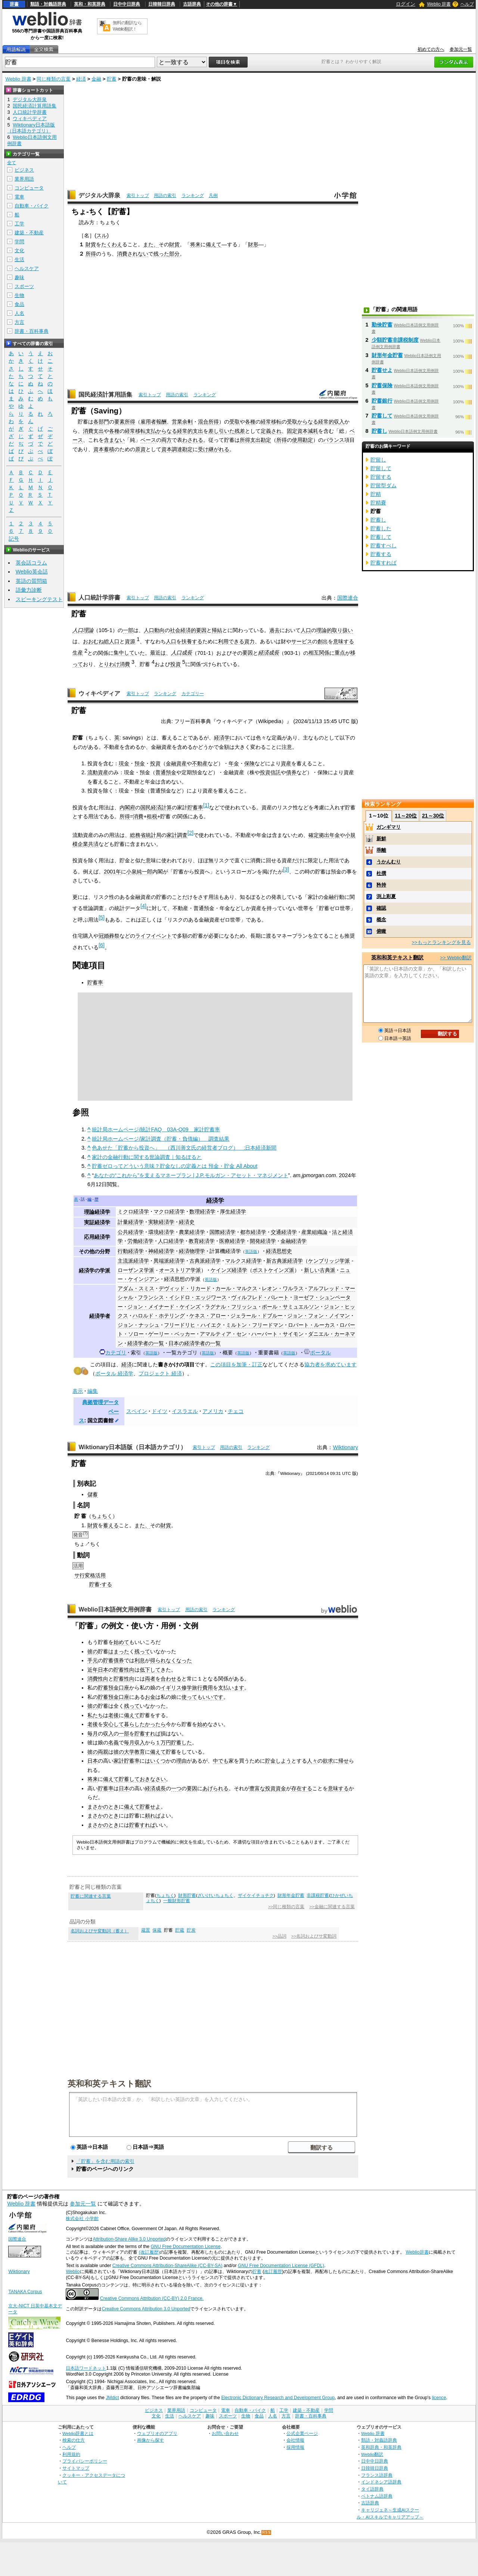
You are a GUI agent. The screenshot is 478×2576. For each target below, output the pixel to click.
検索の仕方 (73, 2440)
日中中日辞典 (126, 4)
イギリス (171, 1688)
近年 (92, 1670)
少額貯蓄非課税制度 (395, 340)
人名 (19, 313)
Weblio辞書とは (77, 2433)
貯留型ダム (383, 485)
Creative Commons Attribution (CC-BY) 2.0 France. (152, 2298)
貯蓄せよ (150, 1807)
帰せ (343, 1761)
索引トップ (138, 195)
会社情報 (295, 2440)
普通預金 (165, 772)
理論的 (324, 630)
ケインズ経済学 (229, 1270)
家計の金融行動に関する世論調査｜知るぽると (147, 1157)
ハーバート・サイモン (277, 1334)
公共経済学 (131, 1232)
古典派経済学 (205, 1261)
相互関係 (318, 653)
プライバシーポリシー (84, 2460)
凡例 (213, 195)
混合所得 (208, 422)
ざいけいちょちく (215, 1895)
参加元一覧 (461, 49)
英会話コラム (31, 563)
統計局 (153, 835)
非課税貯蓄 (318, 1895)
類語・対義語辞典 (48, 4)
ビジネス (24, 170)
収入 (339, 422)
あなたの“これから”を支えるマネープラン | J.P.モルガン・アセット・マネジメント (191, 1175)
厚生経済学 (233, 1211)
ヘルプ (467, 4)
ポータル (320, 1353)
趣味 (19, 277)
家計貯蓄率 (127, 1761)
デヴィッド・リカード (185, 1288)
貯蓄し (379, 431)
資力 (249, 641)
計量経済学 (131, 1222)
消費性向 (97, 1679)
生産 (77, 653)
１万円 (163, 1742)
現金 (124, 763)
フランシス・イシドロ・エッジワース (182, 1297)
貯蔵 (179, 1930)
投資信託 (270, 772)
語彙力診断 (29, 590)
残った (161, 254)
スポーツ (24, 286)
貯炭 (191, 1930)
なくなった (179, 1660)
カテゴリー (192, 693)
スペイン (136, 1411)
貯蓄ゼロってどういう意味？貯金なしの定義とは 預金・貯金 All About (174, 1166)
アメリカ (212, 1411)
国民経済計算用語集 (105, 394)
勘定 (307, 440)
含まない (114, 440)
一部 (128, 630)
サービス (301, 641)
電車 (19, 197)
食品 (19, 304)
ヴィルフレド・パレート (260, 1297)
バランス (333, 440)
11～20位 (406, 816)
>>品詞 (279, 1936)
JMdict (112, 2397)
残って (142, 1651)
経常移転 (271, 422)
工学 (19, 223)
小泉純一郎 (139, 872)
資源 (130, 641)
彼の (92, 1651)
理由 (181, 1761)
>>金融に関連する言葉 (331, 1906)
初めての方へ (431, 49)
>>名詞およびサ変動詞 (313, 1936)
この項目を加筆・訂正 (236, 1364)
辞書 (14, 4)
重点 (340, 653)
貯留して (380, 468)
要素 (119, 422)
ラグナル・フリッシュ (231, 1307)
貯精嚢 (378, 503)
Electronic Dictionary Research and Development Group (278, 2397)
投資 (175, 664)
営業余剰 (182, 422)
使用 (297, 440)
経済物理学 (192, 1251)
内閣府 (127, 807)
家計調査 (177, 835)
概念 (381, 919)
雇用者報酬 (153, 422)
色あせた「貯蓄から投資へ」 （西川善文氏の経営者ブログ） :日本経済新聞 (184, 1148)
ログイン (405, 4)
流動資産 (97, 772)
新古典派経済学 (284, 1261)
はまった (118, 1651)
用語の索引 (165, 195)
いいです (212, 1697)
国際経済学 (222, 1232)
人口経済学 (171, 1241)
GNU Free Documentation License (186, 2246)
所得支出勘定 (255, 440)
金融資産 (176, 763)
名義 (113, 1742)
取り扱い (342, 630)
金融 (96, 79)
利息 (139, 1660)
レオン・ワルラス (283, 1288)
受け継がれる (213, 449)
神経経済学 (161, 1251)
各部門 (101, 422)
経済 (81, 79)
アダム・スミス (136, 1288)
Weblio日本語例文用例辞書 (115, 1609)
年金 (234, 763)
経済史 (187, 1222)
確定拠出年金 (324, 835)
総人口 (112, 641)
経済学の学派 (94, 1270)
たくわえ (111, 244)
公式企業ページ (302, 2433)
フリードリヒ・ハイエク (192, 1325)
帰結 (217, 630)
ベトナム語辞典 (376, 2496)
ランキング (192, 195)
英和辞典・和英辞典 (381, 2447)
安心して (113, 1724)
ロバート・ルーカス (311, 1325)
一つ (176, 1788)
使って (189, 1697)
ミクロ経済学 (133, 1211)
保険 (249, 763)
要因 (247, 653)
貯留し (378, 460)
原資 (140, 449)
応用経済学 (97, 1237)
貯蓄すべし (383, 545)
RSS (266, 2532)
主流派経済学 (133, 1261)
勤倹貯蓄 (382, 325)
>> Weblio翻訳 (455, 957)
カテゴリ (115, 1353)
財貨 (91, 244)
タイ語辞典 (372, 2488)
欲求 (328, 1761)
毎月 (92, 1733)
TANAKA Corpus (25, 2291)
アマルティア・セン (223, 1334)
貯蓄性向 (124, 1670)
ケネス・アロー (207, 1316)
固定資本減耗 (302, 431)
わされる (192, 440)
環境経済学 (161, 1232)
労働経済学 (140, 1241)
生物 (19, 295)
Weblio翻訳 (372, 2454)
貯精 (375, 494)
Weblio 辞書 (439, 4)
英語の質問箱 (31, 581)
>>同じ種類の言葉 (286, 1906)
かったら (155, 1724)
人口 (306, 630)
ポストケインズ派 (273, 1270)
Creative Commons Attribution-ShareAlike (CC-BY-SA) (167, 2265)
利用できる (231, 641)
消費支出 (93, 431)
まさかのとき (103, 1807)
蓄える (111, 1525)
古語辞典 (192, 4)
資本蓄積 (103, 449)
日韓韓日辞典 (161, 4)
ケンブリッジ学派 (329, 1261)
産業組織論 (314, 1232)
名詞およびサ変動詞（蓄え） (100, 1931)
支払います (231, 1688)
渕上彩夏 (386, 896)
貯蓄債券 (113, 1660)
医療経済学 (232, 1241)
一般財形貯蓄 (176, 1900)
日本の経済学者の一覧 (194, 1343)
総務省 (138, 835)
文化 (19, 250)
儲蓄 (92, 1494)
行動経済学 (131, 1251)
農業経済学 (192, 1232)
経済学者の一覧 (145, 1343)
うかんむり (388, 862)
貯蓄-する (100, 1584)
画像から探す (150, 2440)
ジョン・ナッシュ (138, 1325)
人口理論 (82, 630)
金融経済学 (293, 1241)
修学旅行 (191, 1688)
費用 (207, 1688)
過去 (274, 630)
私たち (95, 1715)
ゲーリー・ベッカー (171, 1334)
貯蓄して (129, 1779)
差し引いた (221, 431)
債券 (291, 772)
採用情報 (295, 2447)
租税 (152, 816)
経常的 (326, 422)
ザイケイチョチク (256, 1895)
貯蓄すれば (147, 1733)
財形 (253, 244)
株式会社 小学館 (82, 2218)
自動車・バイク (32, 206)
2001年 (112, 872)
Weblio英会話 (32, 572)
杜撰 (381, 873)
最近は (158, 653)
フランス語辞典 (376, 2475)
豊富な (257, 1788)
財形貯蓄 (187, 1895)
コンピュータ (29, 188)
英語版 (251, 1251)
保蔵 (156, 1930)
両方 (166, 440)
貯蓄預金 (108, 1688)
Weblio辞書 (417, 2252)
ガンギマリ (388, 827)
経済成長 (268, 653)
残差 (240, 431)
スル (101, 235)
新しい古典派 (319, 1270)
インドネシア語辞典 (381, 2481)
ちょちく (101, 1516)
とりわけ (109, 664)
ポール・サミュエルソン (290, 1307)
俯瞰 (381, 931)
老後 (113, 1715)
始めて (121, 1642)
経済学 (222, 738)
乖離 (381, 850)
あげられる (215, 1788)
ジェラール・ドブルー (256, 1316)
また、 (151, 244)
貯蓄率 (195, 807)
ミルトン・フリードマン (254, 1325)
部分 (174, 254)
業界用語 (24, 179)
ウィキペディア (99, 693)
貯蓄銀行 (382, 401)
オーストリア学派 (180, 1270)
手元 (92, 1660)
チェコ (235, 1411)
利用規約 (71, 2454)
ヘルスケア (27, 268)
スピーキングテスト (39, 599)
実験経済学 (161, 1222)
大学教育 (134, 1752)
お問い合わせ (225, 2433)
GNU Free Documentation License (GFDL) (281, 2265)
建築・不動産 (29, 232)
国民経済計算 (156, 807)
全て (11, 162)
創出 (322, 641)
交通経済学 (284, 1232)
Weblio (73, 2271)
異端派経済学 (169, 1261)
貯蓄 (112, 79)
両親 (103, 1752)
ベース (148, 440)
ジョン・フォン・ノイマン (318, 1316)
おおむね (93, 641)
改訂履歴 (273, 2271)
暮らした (134, 1724)
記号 (14, 539)
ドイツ (159, 1411)
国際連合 (347, 598)
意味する (343, 641)
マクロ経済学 (169, 1211)
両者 (150, 1679)
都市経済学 (253, 1232)
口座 (124, 1688)
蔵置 (145, 1930)
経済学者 (99, 1316)
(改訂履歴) (149, 2252)
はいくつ (155, 1761)
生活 (19, 259)
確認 (381, 908)
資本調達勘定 (177, 449)
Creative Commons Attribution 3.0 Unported (146, 2308)
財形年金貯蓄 (290, 1895)
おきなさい (153, 1779)
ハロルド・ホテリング (159, 1316)
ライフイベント (153, 936)
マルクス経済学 (243, 1261)
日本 (103, 1670)
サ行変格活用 (90, 1575)
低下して (150, 1670)
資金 (281, 1788)
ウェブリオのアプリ (157, 2433)
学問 (19, 241)
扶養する (191, 641)
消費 (125, 664)
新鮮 (381, 838)
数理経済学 (202, 1211)
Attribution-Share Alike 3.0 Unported (129, 2239)
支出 (198, 431)
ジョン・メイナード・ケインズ (164, 1307)
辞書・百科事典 (32, 331)
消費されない (132, 254)
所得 (91, 254)
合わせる (171, 1679)
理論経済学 (97, 1212)
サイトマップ (75, 2468)
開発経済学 (263, 1241)
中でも (221, 1761)
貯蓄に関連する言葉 (91, 1896)
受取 (234, 422)
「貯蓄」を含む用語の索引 (105, 2161)
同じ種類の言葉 (54, 79)
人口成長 (181, 653)
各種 (250, 422)
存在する (301, 1788)
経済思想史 (279, 1251)
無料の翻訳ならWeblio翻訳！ (127, 26)
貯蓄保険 (382, 385)
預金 (139, 763)
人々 (312, 1761)
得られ (158, 1660)
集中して (124, 653)
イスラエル (185, 1411)
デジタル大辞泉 (99, 195)
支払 (151, 431)
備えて (213, 244)
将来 (195, 244)
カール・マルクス (236, 1288)
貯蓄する (380, 554)
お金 (150, 1697)
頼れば (153, 1816)
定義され (271, 431)
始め (202, 1724)
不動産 (200, 763)
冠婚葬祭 (109, 936)
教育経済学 (202, 1241)
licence (439, 2397)
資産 (286, 763)
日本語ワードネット (86, 2368)
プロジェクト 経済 (160, 1373)
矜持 (381, 885)
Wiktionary (345, 1447)
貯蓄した (181, 1742)
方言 (19, 322)
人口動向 (154, 630)
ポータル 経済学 (114, 1373)
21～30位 (433, 816)
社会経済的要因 (188, 630)
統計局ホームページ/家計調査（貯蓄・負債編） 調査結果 (160, 1139)
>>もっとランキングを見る (441, 942)
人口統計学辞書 (99, 597)
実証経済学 (97, 1222)
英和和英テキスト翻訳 (109, 2083)
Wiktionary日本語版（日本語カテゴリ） (132, 1447)
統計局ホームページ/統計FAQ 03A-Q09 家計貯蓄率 (156, 1129)
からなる (307, 422)
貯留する (380, 477)
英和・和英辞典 (89, 4)
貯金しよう (278, 1761)
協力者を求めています (330, 1364)
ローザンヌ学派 (136, 1270)
